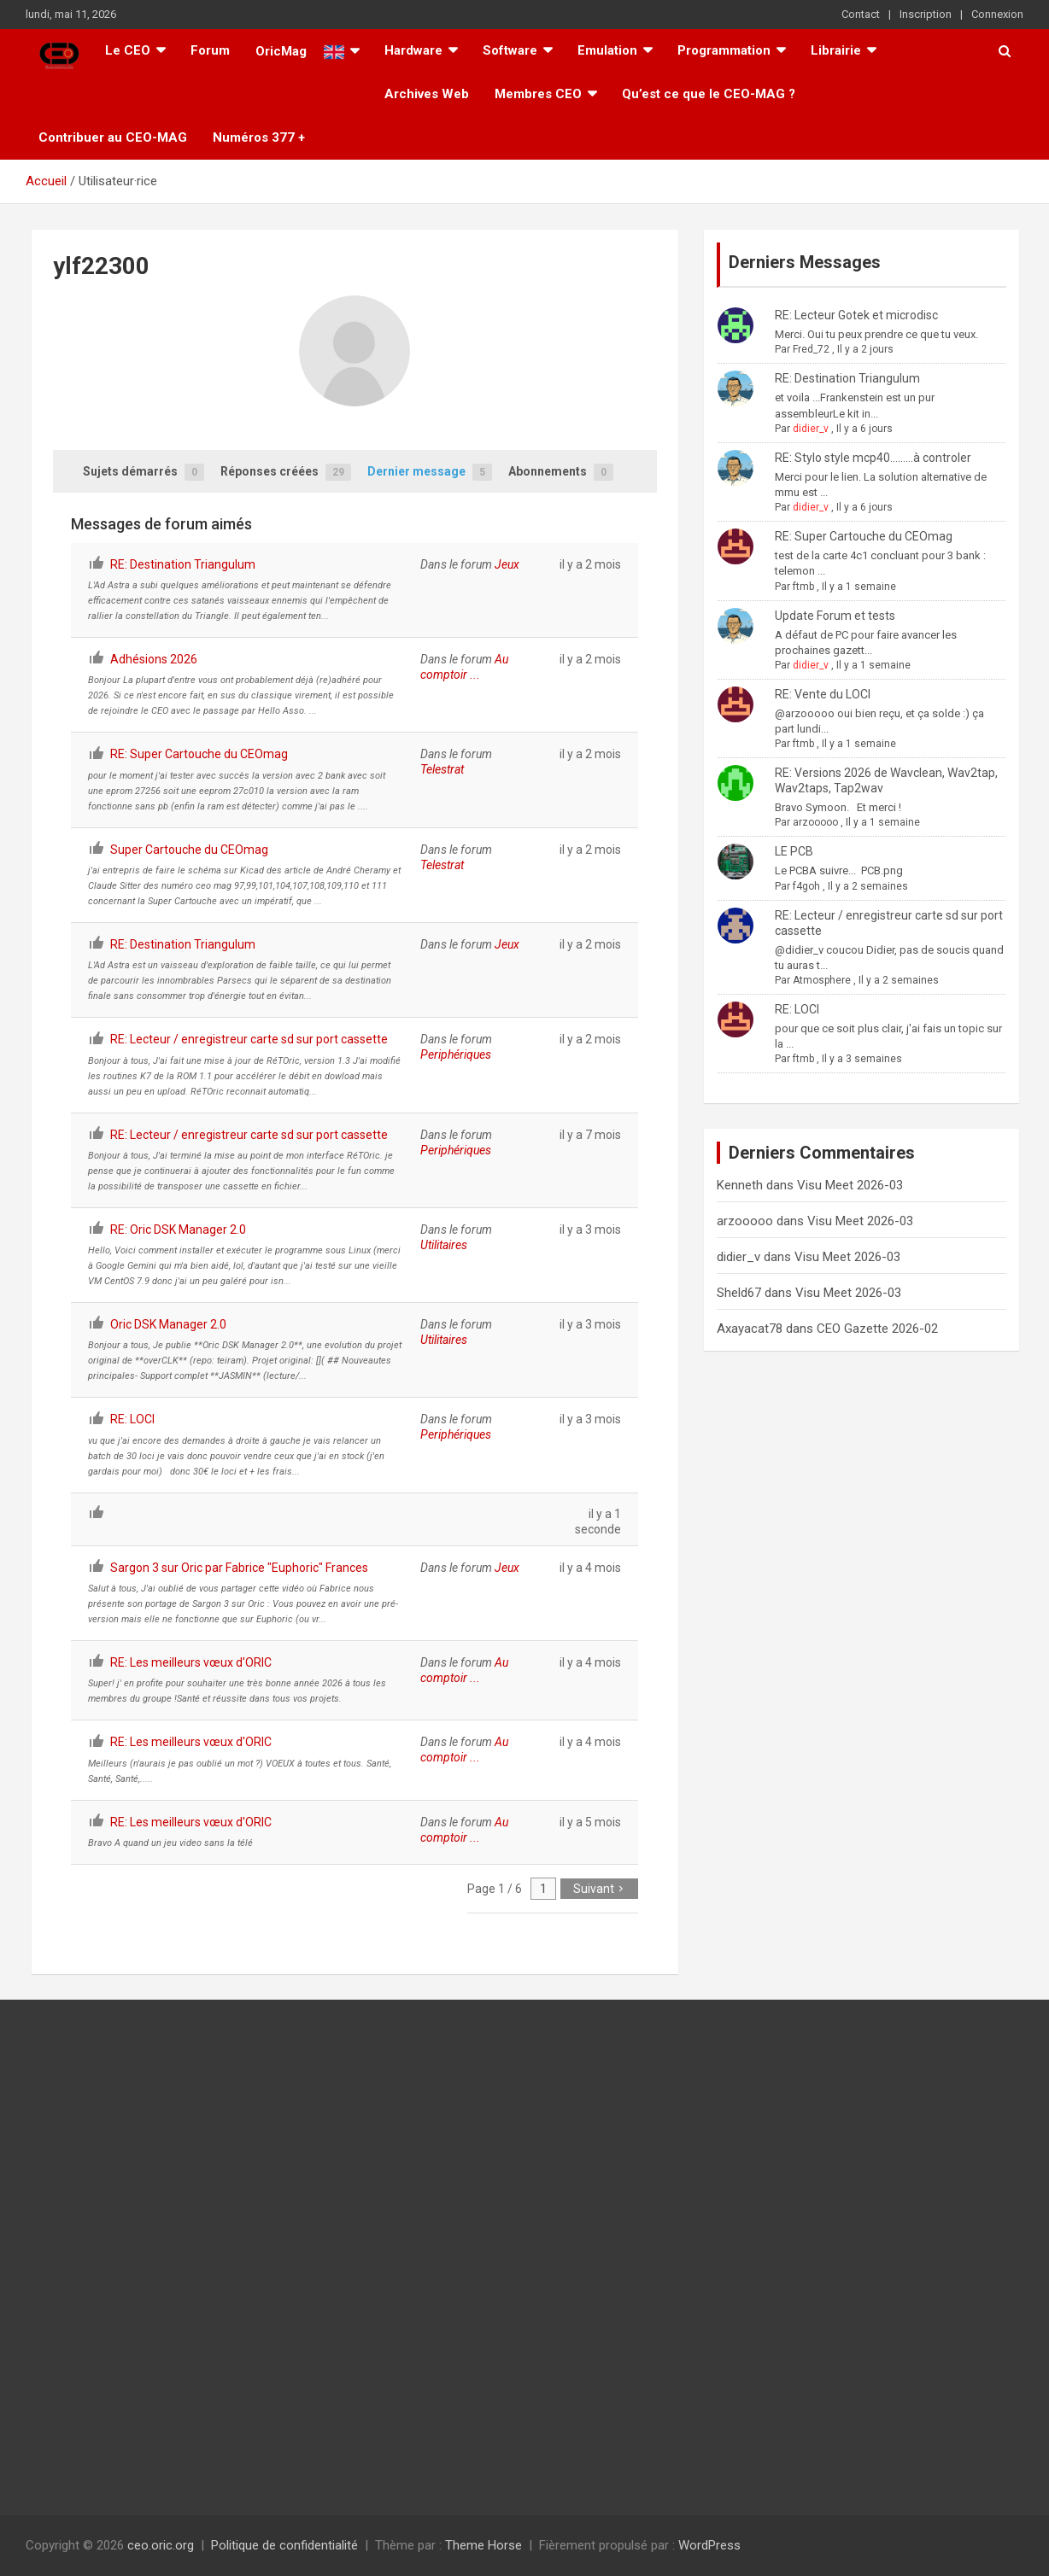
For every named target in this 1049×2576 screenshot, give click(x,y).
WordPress (709, 2545)
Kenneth (740, 1185)
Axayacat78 (749, 1328)
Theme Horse (483, 2545)
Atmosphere (822, 980)
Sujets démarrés (143, 473)
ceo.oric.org (160, 2545)
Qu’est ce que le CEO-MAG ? (708, 94)
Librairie (836, 50)
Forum (210, 50)
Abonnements (560, 473)
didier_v (811, 429)
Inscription (926, 14)
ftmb (803, 587)
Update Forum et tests (835, 615)
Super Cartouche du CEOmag (189, 849)
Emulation (607, 50)
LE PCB (794, 851)
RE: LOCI (132, 1419)
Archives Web (426, 94)
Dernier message (429, 473)
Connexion (997, 14)
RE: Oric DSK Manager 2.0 (178, 1229)
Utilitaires (443, 1245)
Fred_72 (811, 349)
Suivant (599, 1888)
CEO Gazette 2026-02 (877, 1328)
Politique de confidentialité (284, 2545)
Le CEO (127, 50)
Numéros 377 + (259, 137)
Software (510, 50)
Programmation (724, 50)
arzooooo (815, 822)
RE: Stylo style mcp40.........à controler (873, 457)
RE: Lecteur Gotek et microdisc (856, 315)
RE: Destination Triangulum (182, 564)
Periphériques (455, 1054)
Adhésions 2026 (153, 659)
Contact (860, 14)
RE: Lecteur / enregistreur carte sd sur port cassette (249, 1039)
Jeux (507, 564)
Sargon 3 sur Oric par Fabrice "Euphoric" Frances (239, 1567)
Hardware (413, 50)
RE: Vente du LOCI (822, 694)
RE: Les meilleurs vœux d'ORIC (191, 1662)
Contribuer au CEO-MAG (112, 137)
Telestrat (442, 769)
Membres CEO (538, 94)
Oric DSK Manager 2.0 (168, 1324)
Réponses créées (285, 473)
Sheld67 (739, 1292)
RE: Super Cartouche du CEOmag (199, 754)
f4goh (806, 886)
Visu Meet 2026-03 (850, 1185)
